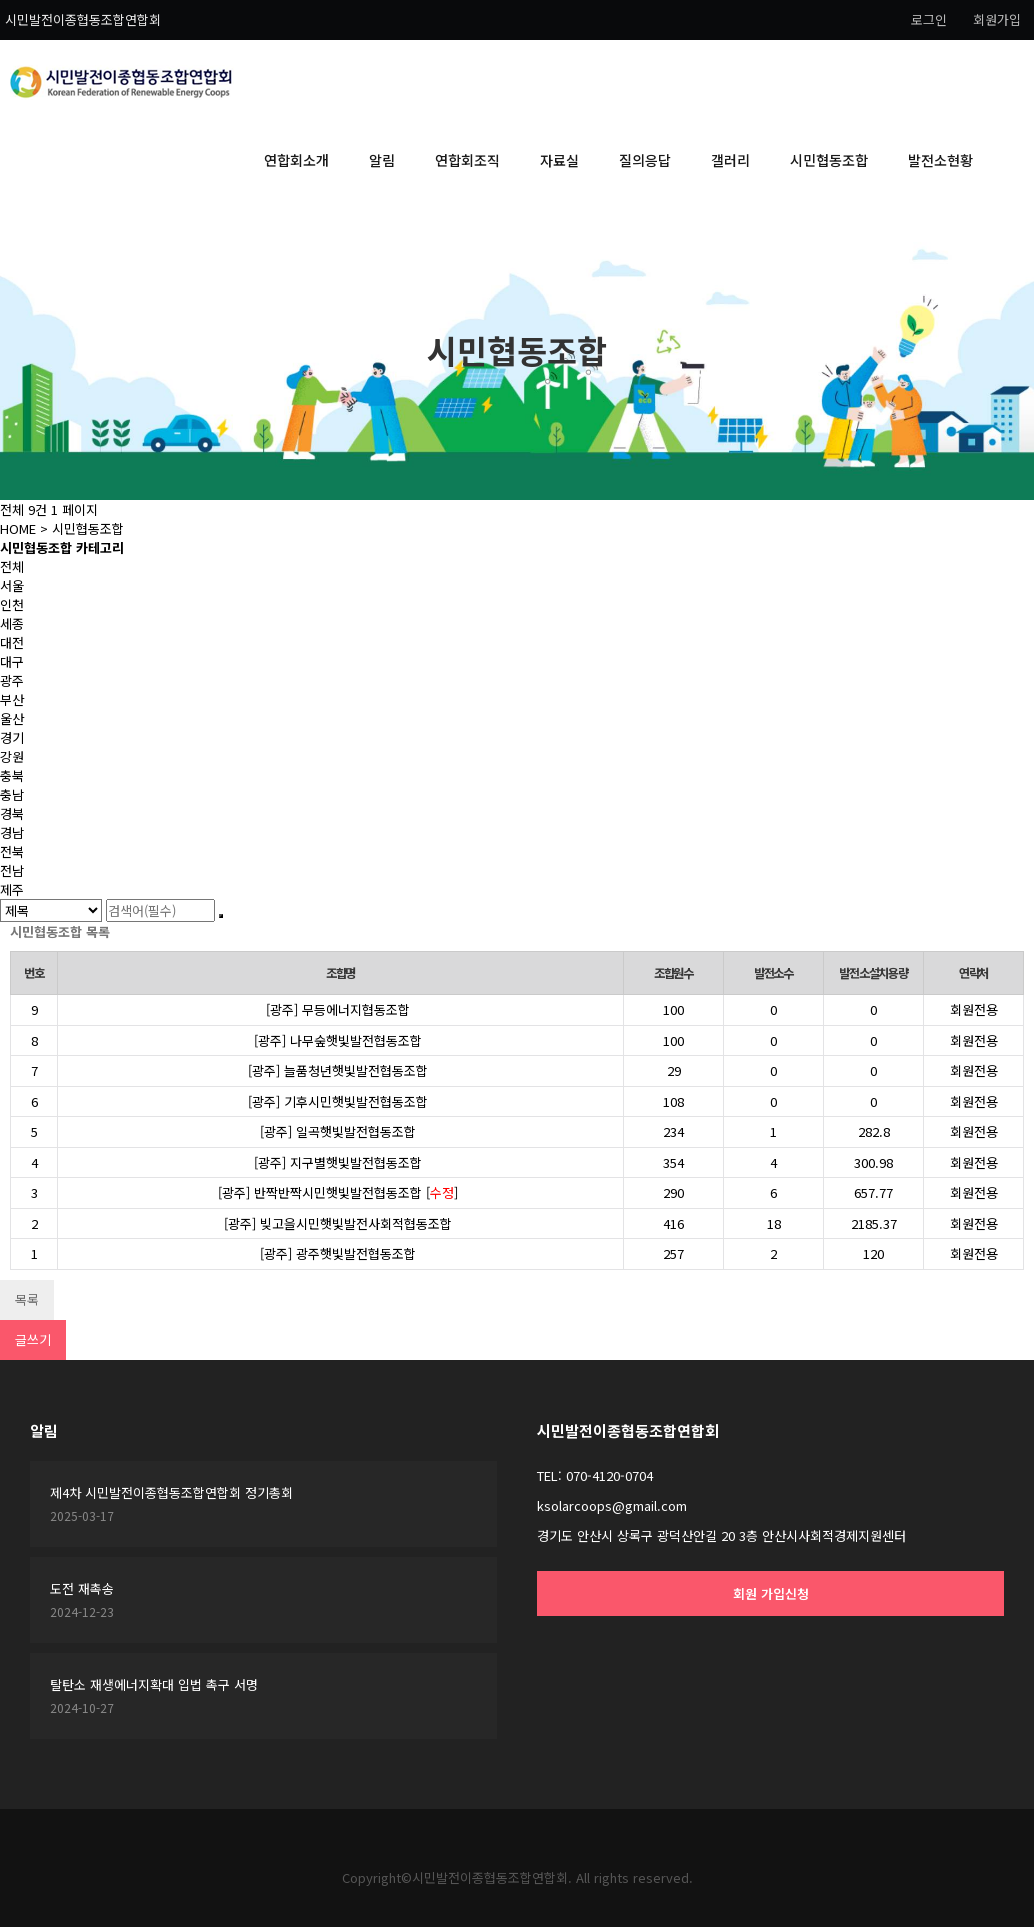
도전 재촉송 (82, 1588)
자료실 (559, 160)
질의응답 (645, 160)
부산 (12, 699)
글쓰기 (33, 1339)
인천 (12, 604)
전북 (12, 851)
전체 (12, 566)
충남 (12, 794)
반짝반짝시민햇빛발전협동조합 (340, 1192)
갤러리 (730, 160)
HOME (18, 528)
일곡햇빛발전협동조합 (356, 1131)
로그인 (929, 19)
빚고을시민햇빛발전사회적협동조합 (356, 1223)
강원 (12, 756)
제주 (12, 889)
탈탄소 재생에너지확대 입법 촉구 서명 (154, 1684)
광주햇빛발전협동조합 (356, 1253)
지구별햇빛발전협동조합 (356, 1162)
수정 (442, 1192)
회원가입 (997, 19)
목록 (27, 1299)
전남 (12, 870)
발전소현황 (940, 160)
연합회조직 (467, 160)
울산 (12, 718)
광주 (12, 680)
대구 (12, 661)
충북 (12, 775)
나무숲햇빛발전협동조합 (356, 1040)
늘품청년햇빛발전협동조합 (356, 1070)
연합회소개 (296, 160)
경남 (12, 832)
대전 (12, 642)
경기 (12, 737)
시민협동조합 (829, 160)
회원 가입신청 (771, 1593)
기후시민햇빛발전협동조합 (356, 1101)
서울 (12, 585)
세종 (12, 623)
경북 (12, 813)
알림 (382, 160)
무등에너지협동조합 (356, 1009)
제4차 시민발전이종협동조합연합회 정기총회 (171, 1492)
